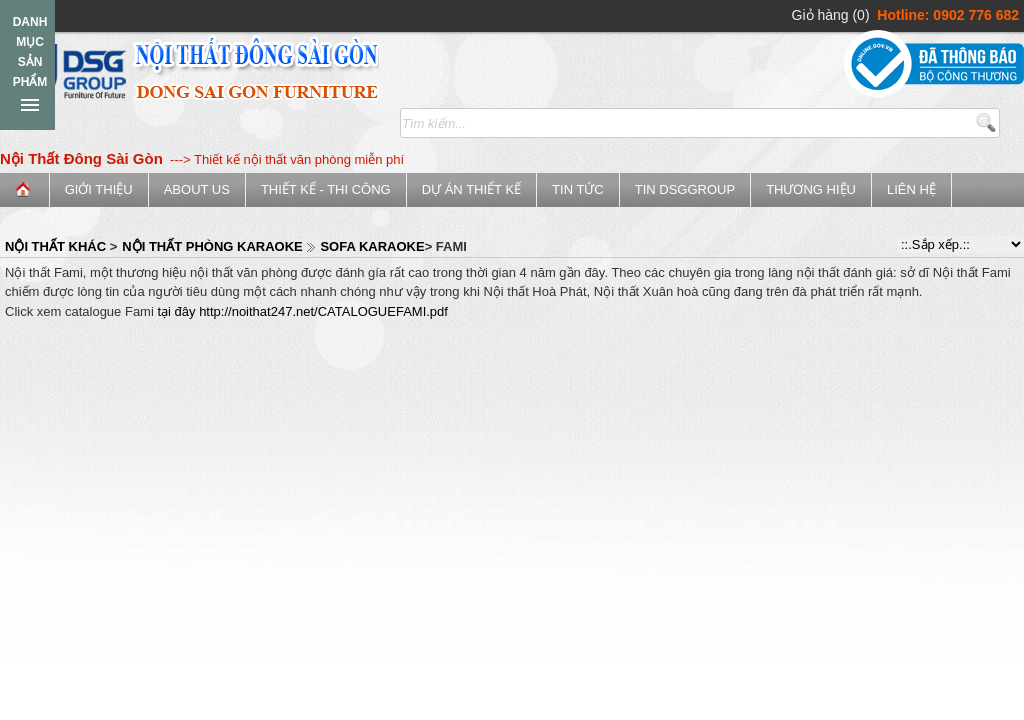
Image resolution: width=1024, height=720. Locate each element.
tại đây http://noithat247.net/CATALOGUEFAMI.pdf (302, 311)
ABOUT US (197, 189)
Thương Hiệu (811, 189)
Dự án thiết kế (471, 189)
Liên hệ (911, 189)
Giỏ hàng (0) (831, 15)
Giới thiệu (99, 189)
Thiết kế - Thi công (326, 189)
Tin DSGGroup (685, 189)
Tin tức (578, 189)
